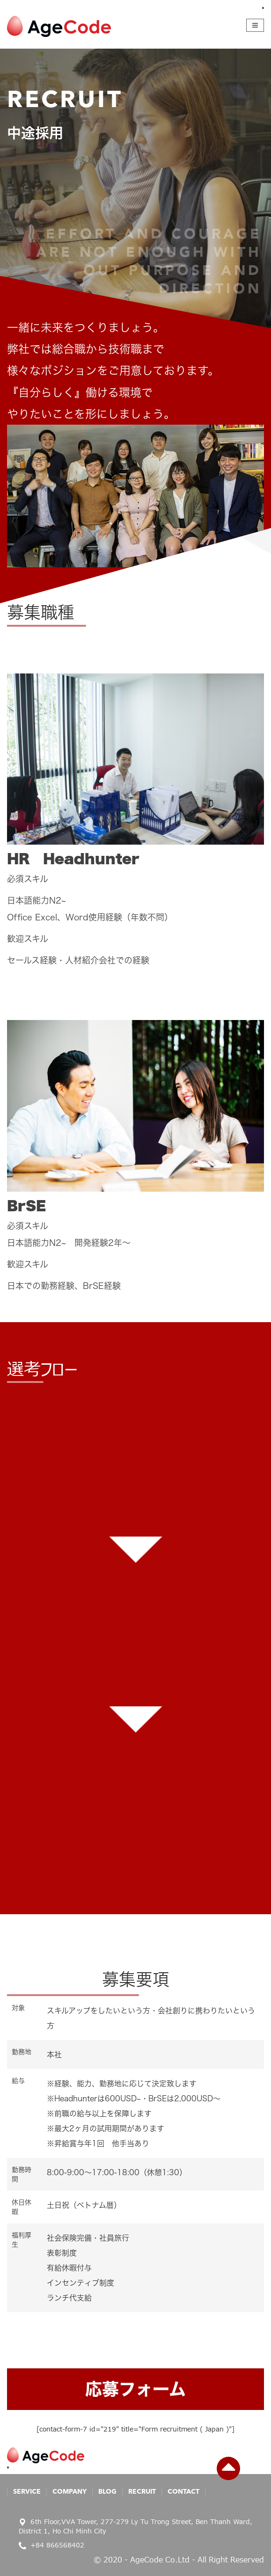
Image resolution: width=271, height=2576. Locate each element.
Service (27, 2492)
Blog (107, 2492)
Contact (183, 2492)
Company (69, 2492)
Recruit (142, 2492)
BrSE (26, 1205)
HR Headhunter (73, 858)
